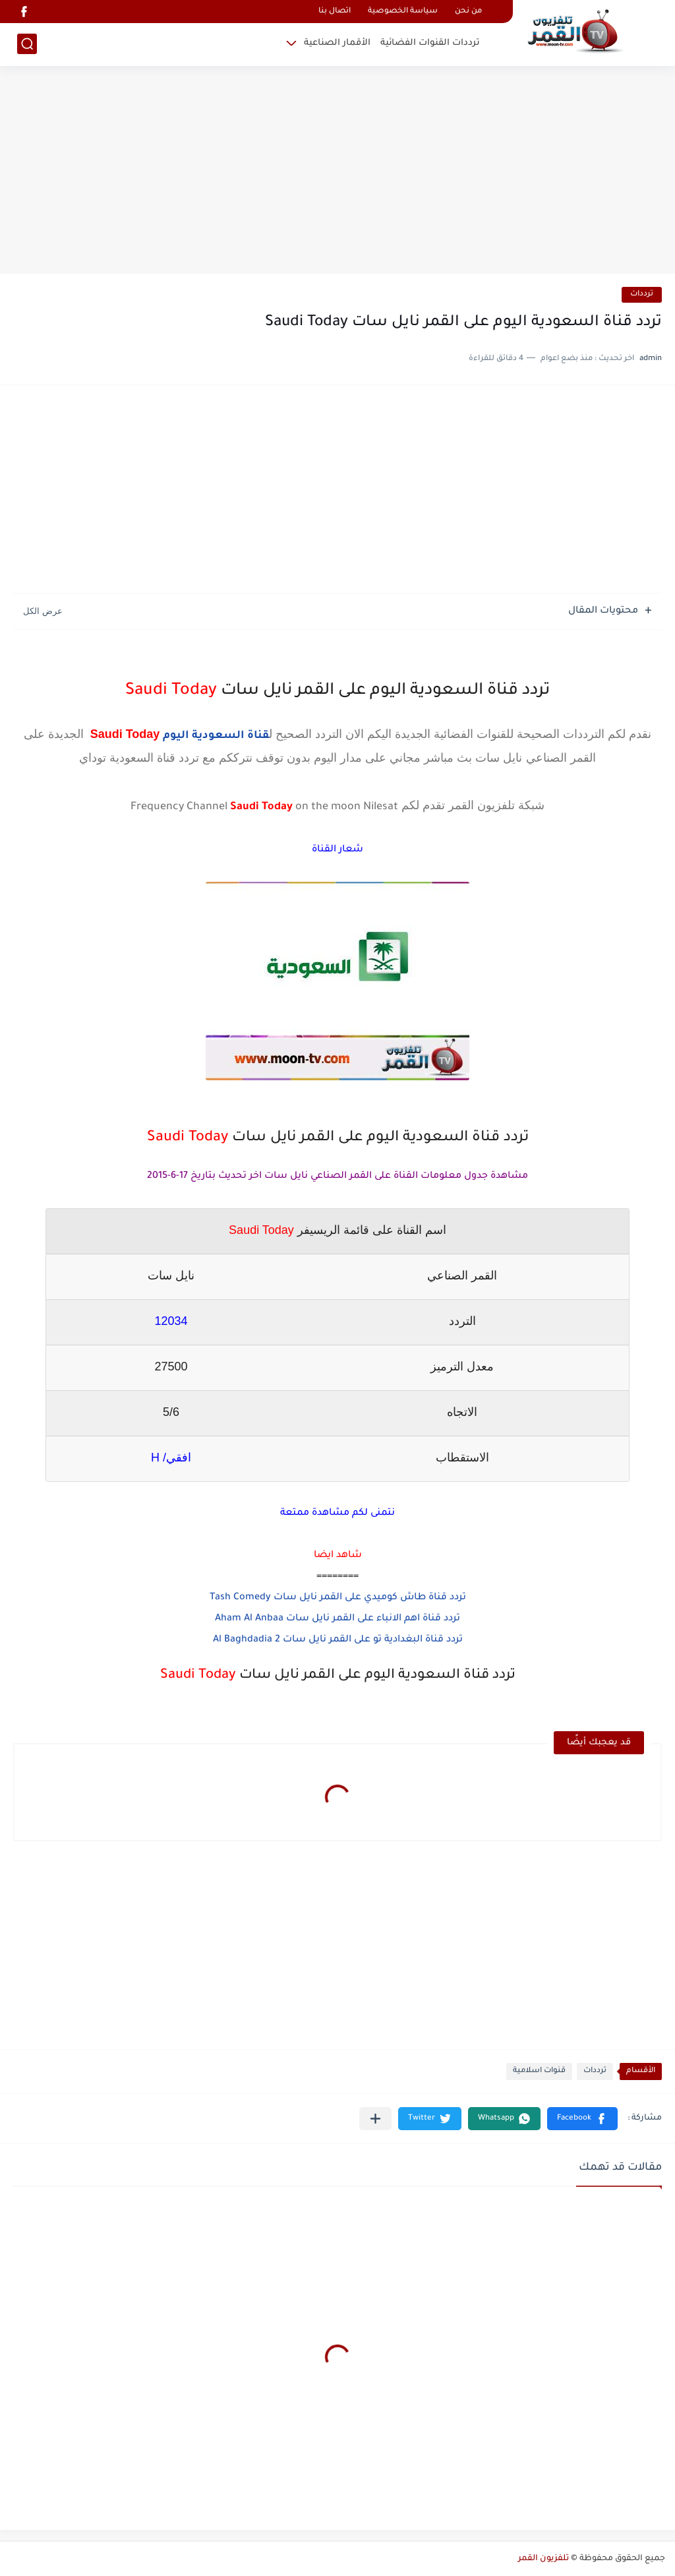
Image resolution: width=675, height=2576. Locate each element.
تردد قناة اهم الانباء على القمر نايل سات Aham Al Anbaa (337, 1619)
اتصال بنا (334, 11)
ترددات (641, 294)
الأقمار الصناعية (337, 43)
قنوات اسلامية (539, 2071)
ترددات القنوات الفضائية (430, 43)
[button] (582, 2118)
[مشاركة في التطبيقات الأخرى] (375, 2118)
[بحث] (27, 44)
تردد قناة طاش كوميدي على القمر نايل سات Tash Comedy (338, 1598)
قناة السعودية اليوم (216, 736)
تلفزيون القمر (543, 2558)
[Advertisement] (337, 171)
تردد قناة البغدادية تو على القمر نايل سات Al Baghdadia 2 (338, 1640)
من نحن (468, 11)
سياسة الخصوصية (403, 11)
